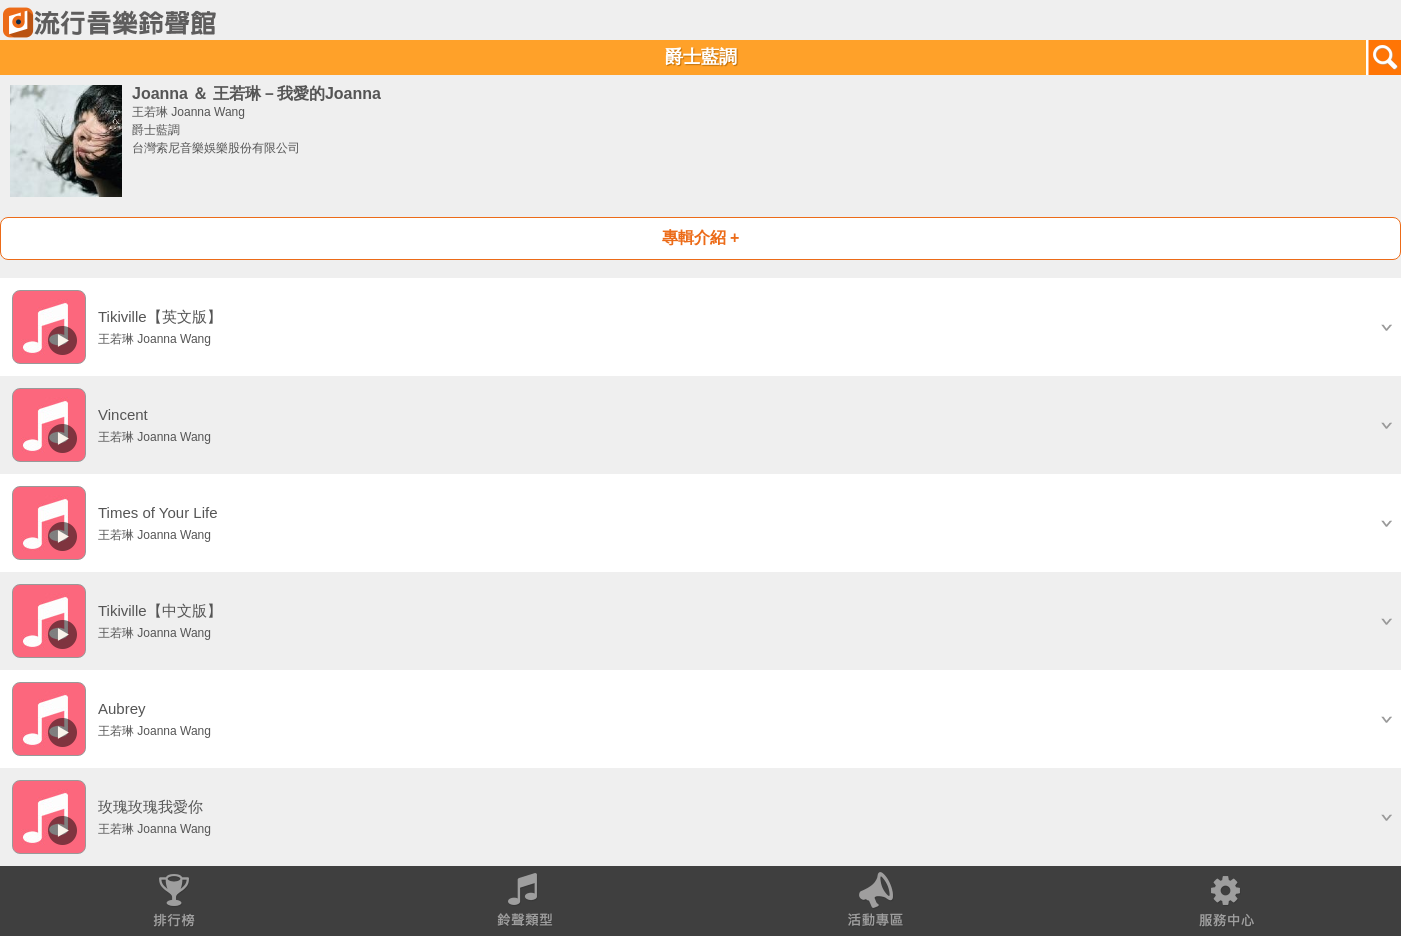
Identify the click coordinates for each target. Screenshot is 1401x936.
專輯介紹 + (701, 237)
